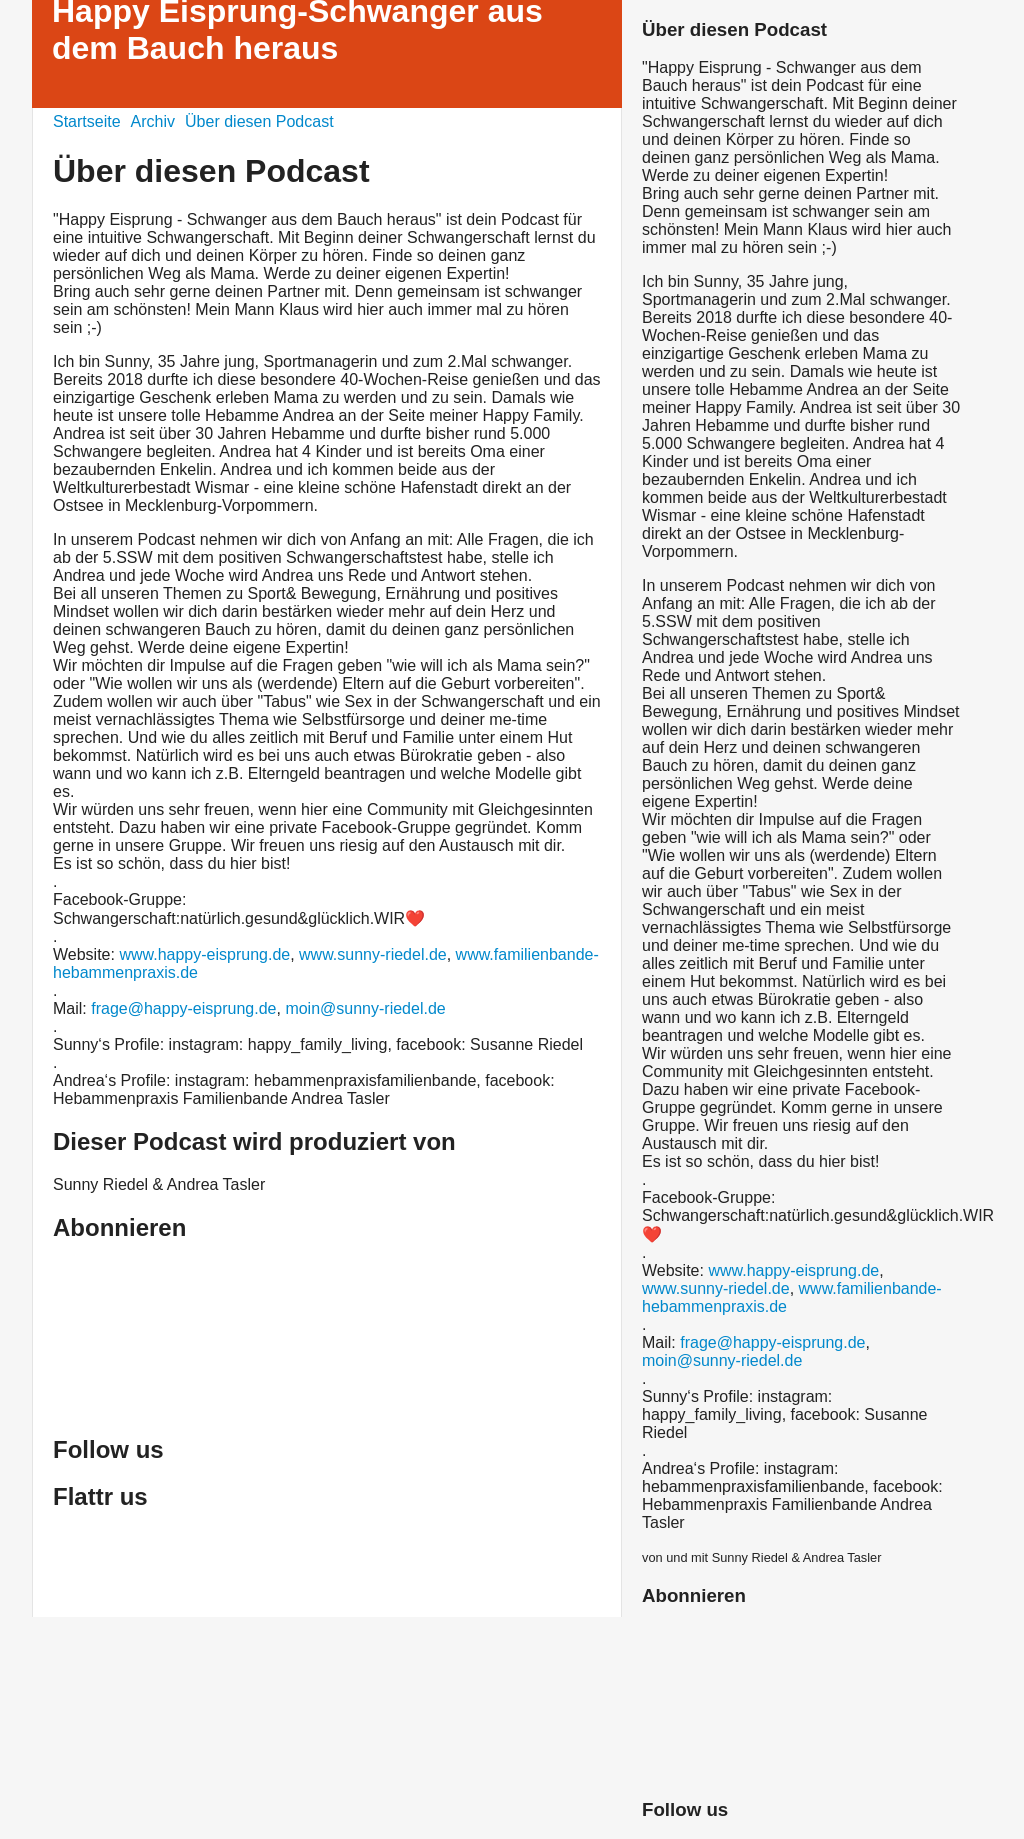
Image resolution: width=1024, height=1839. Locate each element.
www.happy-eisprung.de (204, 954)
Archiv (153, 121)
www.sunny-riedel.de (373, 954)
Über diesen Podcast (259, 121)
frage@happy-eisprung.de (183, 1008)
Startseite (87, 121)
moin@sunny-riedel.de (365, 1008)
